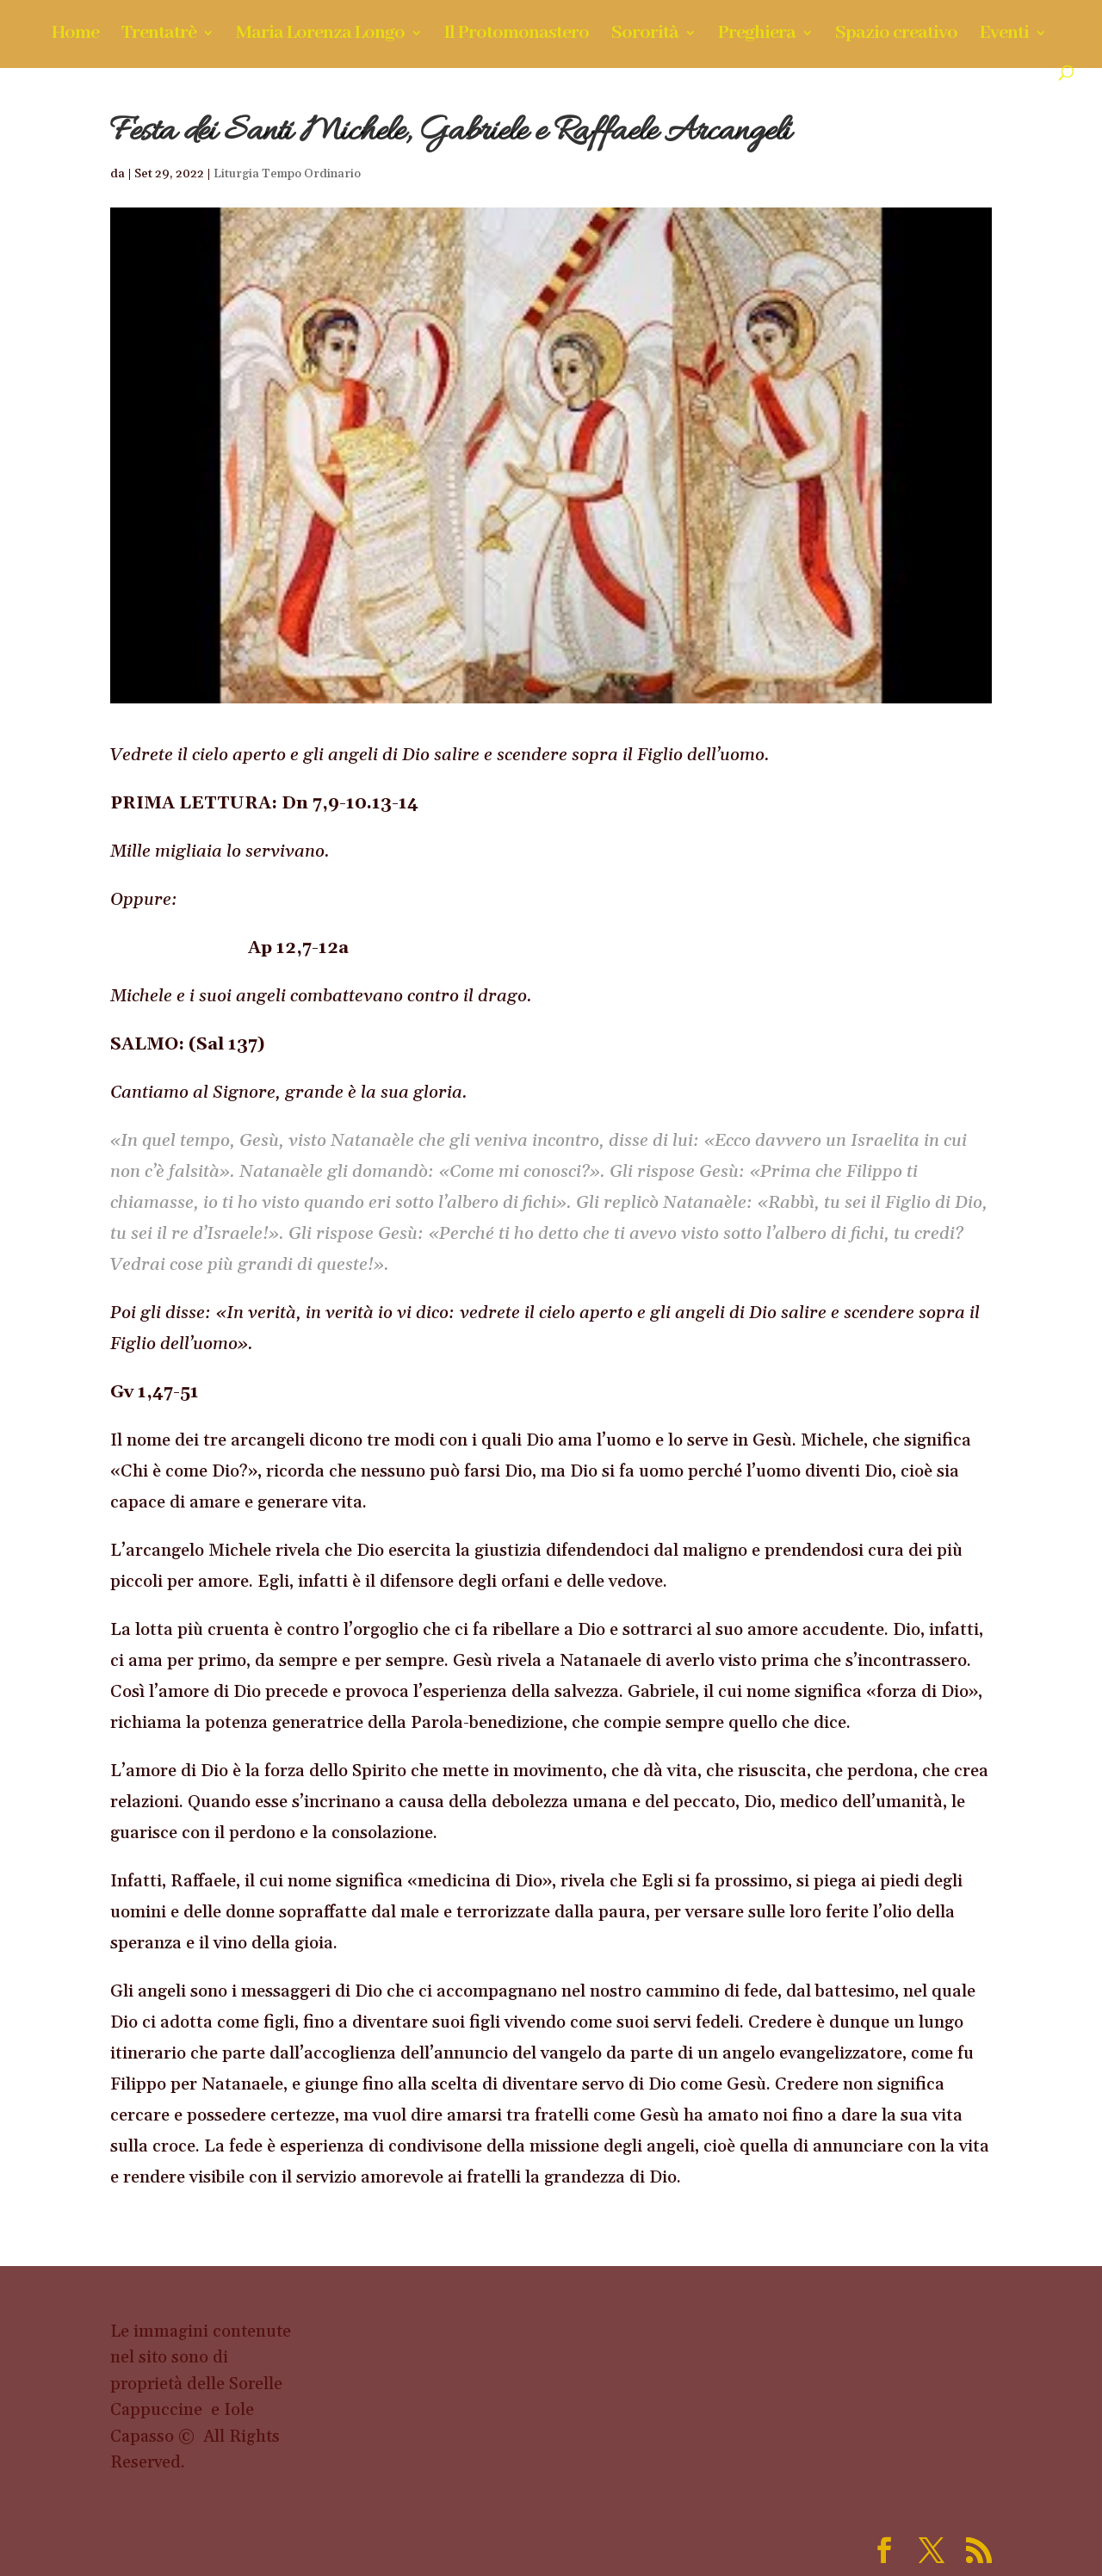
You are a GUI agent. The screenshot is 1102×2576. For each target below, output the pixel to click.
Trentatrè (158, 36)
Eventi (1004, 36)
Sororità (644, 36)
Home (75, 36)
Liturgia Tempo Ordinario (287, 174)
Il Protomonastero (516, 36)
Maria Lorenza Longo (320, 36)
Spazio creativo (896, 36)
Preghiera (757, 36)
